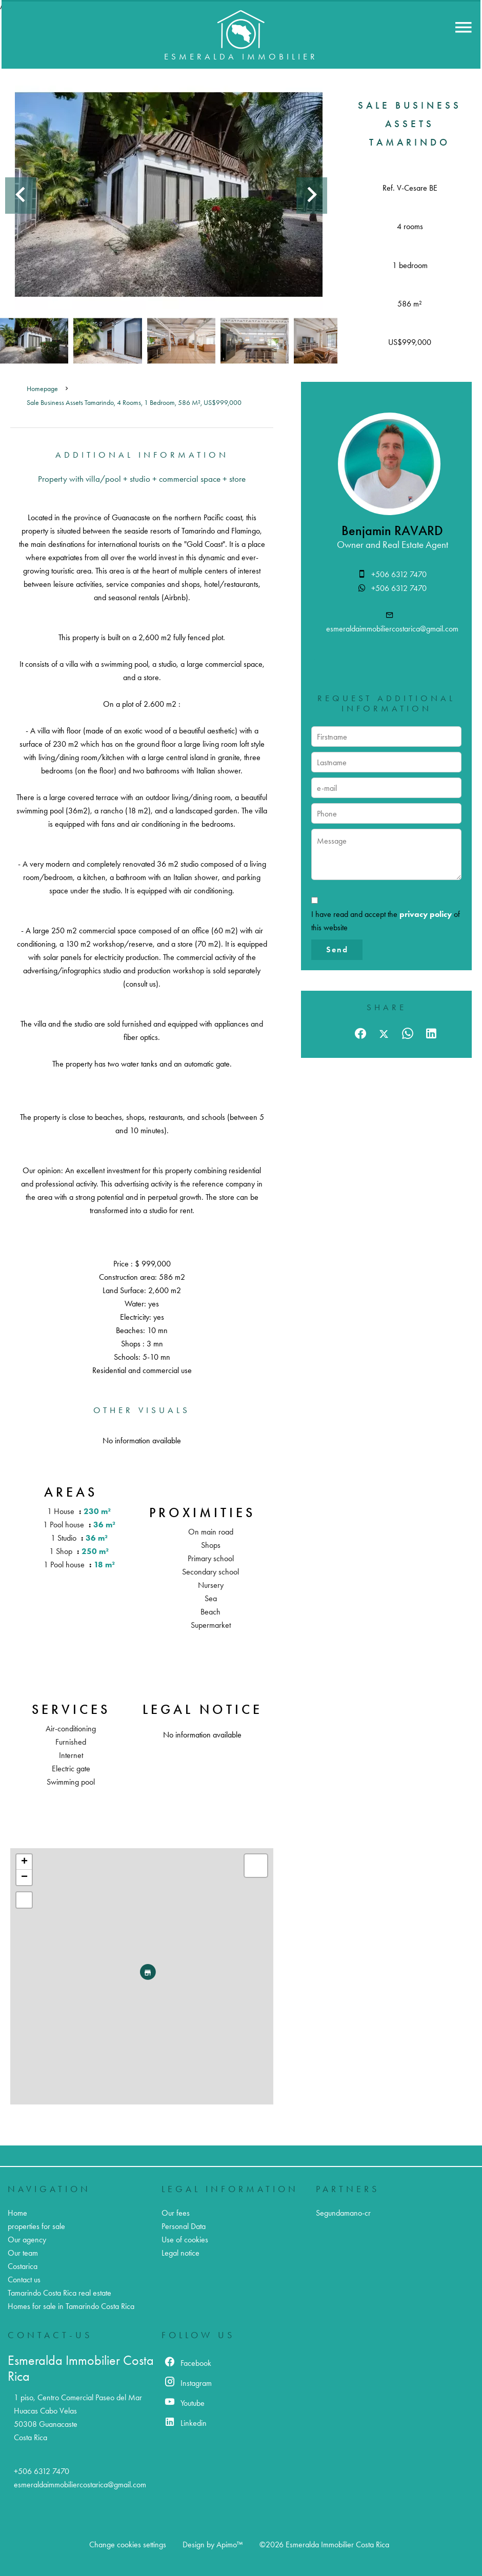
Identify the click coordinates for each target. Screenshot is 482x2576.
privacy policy (425, 914)
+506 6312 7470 (399, 574)
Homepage (42, 388)
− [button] (24, 1877)
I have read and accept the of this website (385, 920)
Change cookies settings (127, 2544)
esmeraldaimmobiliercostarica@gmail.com (392, 628)
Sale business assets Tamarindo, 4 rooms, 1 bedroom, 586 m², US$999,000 (134, 402)
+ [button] (24, 1862)
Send (337, 949)
